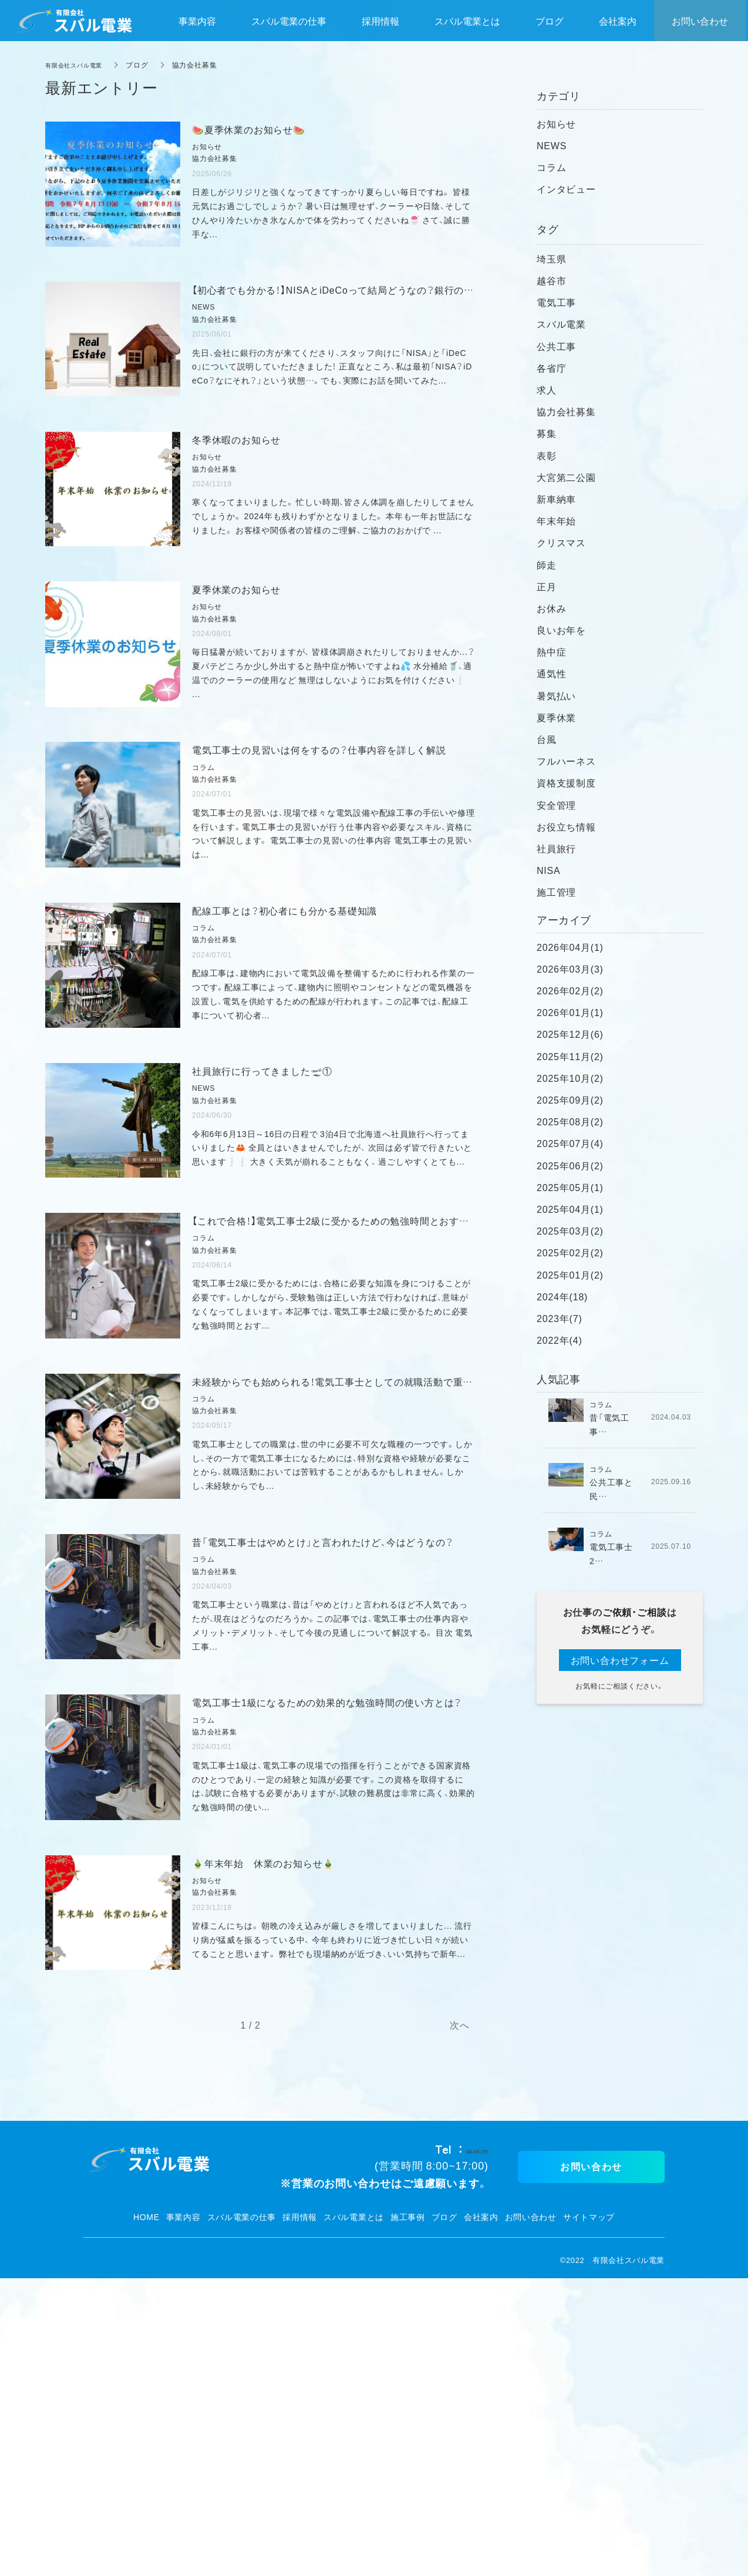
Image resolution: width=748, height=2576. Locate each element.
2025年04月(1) (570, 1209)
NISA (549, 870)
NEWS (552, 145)
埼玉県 (551, 258)
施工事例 (407, 2515)
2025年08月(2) (570, 1121)
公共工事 (556, 346)
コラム (551, 167)
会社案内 (481, 2515)
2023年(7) (559, 1318)
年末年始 (556, 520)
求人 (547, 389)
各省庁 (551, 368)
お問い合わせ (531, 2515)
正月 (547, 586)
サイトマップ (589, 2515)
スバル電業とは (354, 2515)
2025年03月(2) (570, 1230)
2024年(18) (562, 1296)
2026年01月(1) (570, 1012)
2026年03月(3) (570, 968)
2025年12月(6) (570, 1034)
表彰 (547, 455)
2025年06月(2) (570, 1165)
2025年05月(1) (570, 1187)
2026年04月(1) (570, 947)
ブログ (444, 2515)
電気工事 (556, 302)
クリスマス (561, 542)
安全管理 (556, 805)
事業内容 (183, 2515)
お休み (551, 608)
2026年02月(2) (570, 990)
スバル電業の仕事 (242, 2515)
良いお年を (561, 630)
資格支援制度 (566, 782)
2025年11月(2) (570, 1056)
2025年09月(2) (570, 1099)
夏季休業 (556, 717)
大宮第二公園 (566, 477)
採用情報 (299, 2515)
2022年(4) (559, 1340)
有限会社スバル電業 (79, 64)
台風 (547, 739)
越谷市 (551, 280)
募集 (547, 433)
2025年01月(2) (570, 1274)
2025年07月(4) (570, 1143)
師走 (547, 564)
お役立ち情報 (566, 826)
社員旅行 (556, 848)
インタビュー (566, 188)
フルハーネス (566, 761)
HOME (146, 2515)
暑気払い (556, 695)
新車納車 (556, 499)
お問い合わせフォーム (620, 1660)
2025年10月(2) (570, 1078)
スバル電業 (561, 324)
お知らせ (556, 123)
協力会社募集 (566, 411)
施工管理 (556, 892)
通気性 (551, 673)
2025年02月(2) (570, 1252)
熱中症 (551, 651)
